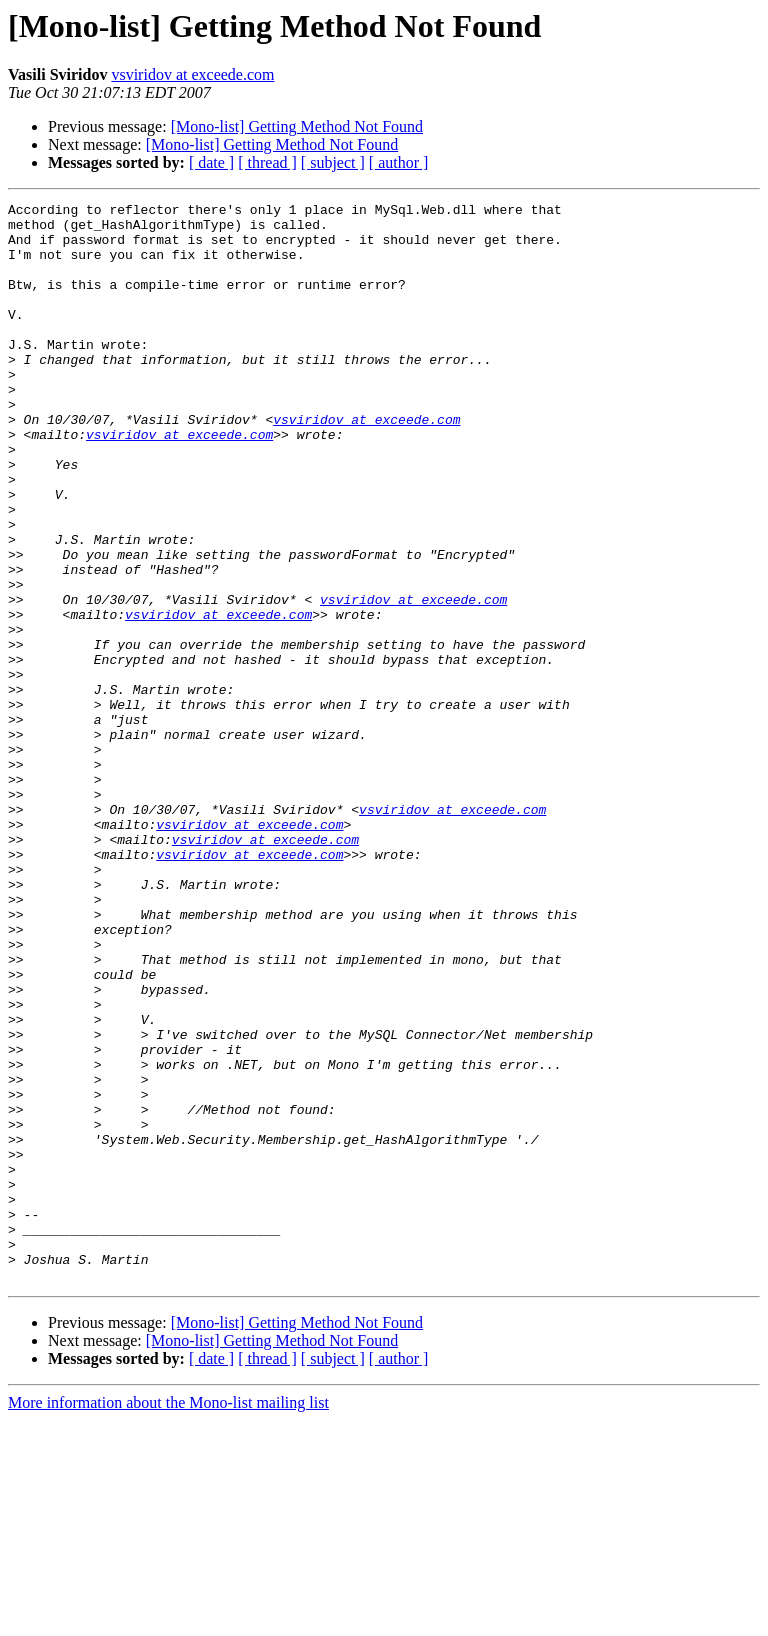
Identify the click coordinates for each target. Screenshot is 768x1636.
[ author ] (399, 162)
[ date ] (211, 162)
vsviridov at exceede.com (192, 74)
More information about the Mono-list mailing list (168, 1618)
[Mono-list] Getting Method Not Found (297, 126)
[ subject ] (333, 162)
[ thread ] (267, 162)
